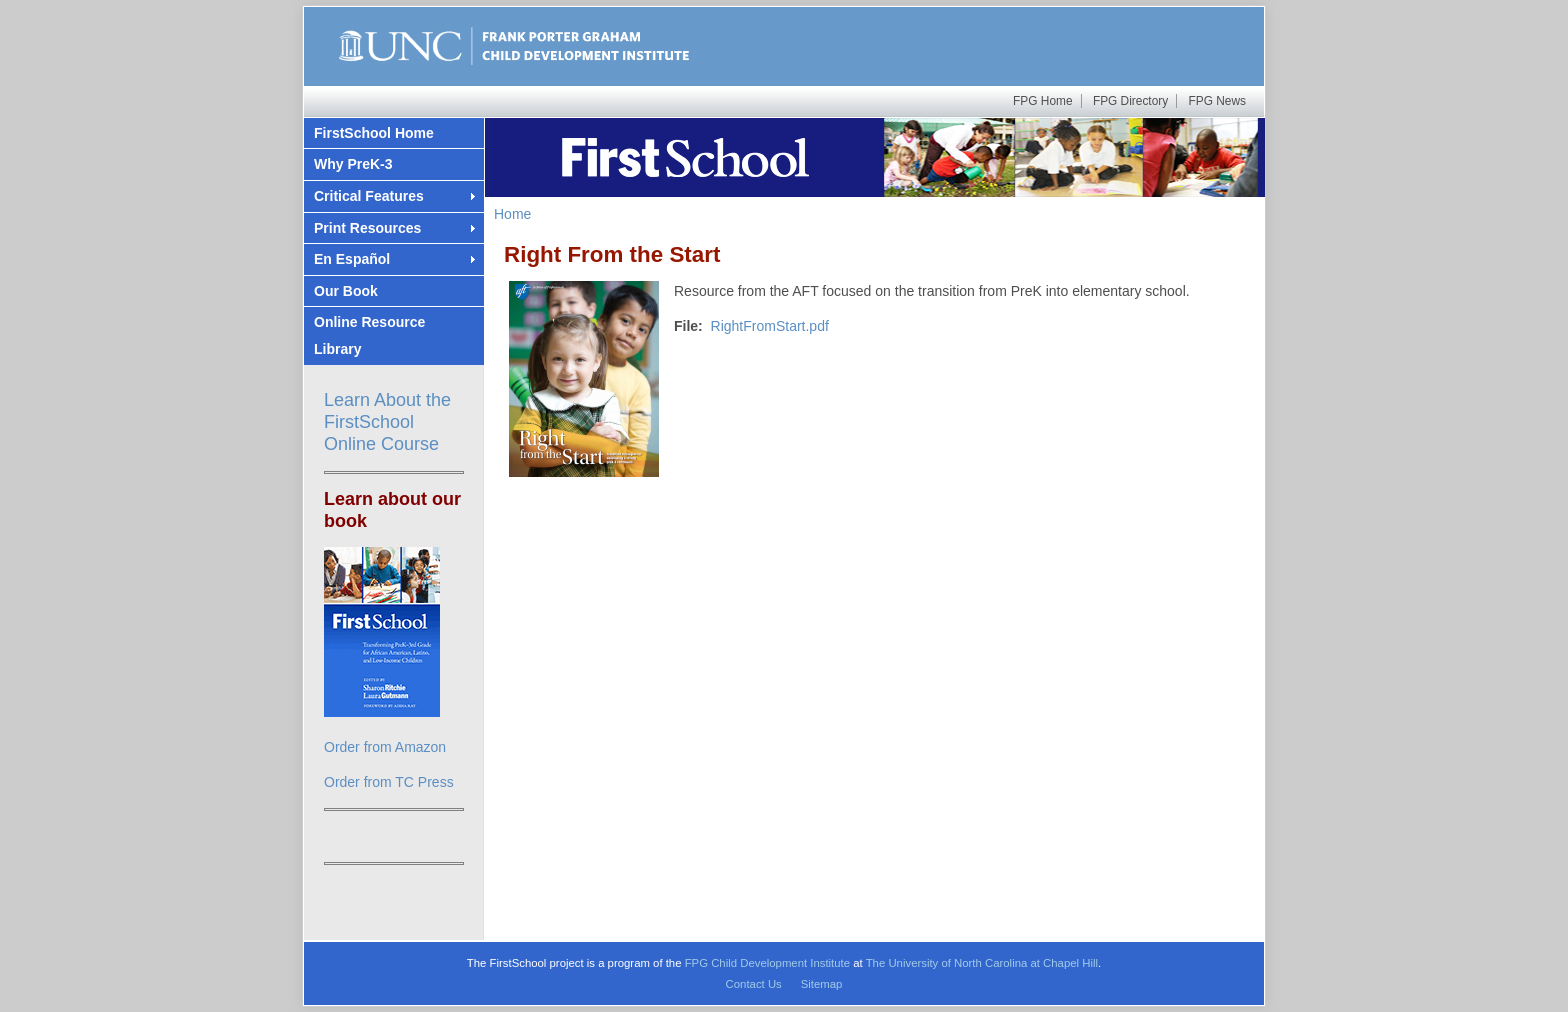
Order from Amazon (385, 747)
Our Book (346, 291)
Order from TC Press (389, 782)
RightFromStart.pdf (770, 326)
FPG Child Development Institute (767, 963)
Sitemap (822, 984)
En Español (352, 259)
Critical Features (369, 196)
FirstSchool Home (374, 133)
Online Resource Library (369, 335)
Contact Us (754, 984)
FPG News (1217, 101)
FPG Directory (1130, 101)
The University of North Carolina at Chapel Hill (982, 963)
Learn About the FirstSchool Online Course (387, 422)
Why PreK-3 (353, 164)
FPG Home (1042, 101)
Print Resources (367, 228)
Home (512, 214)
